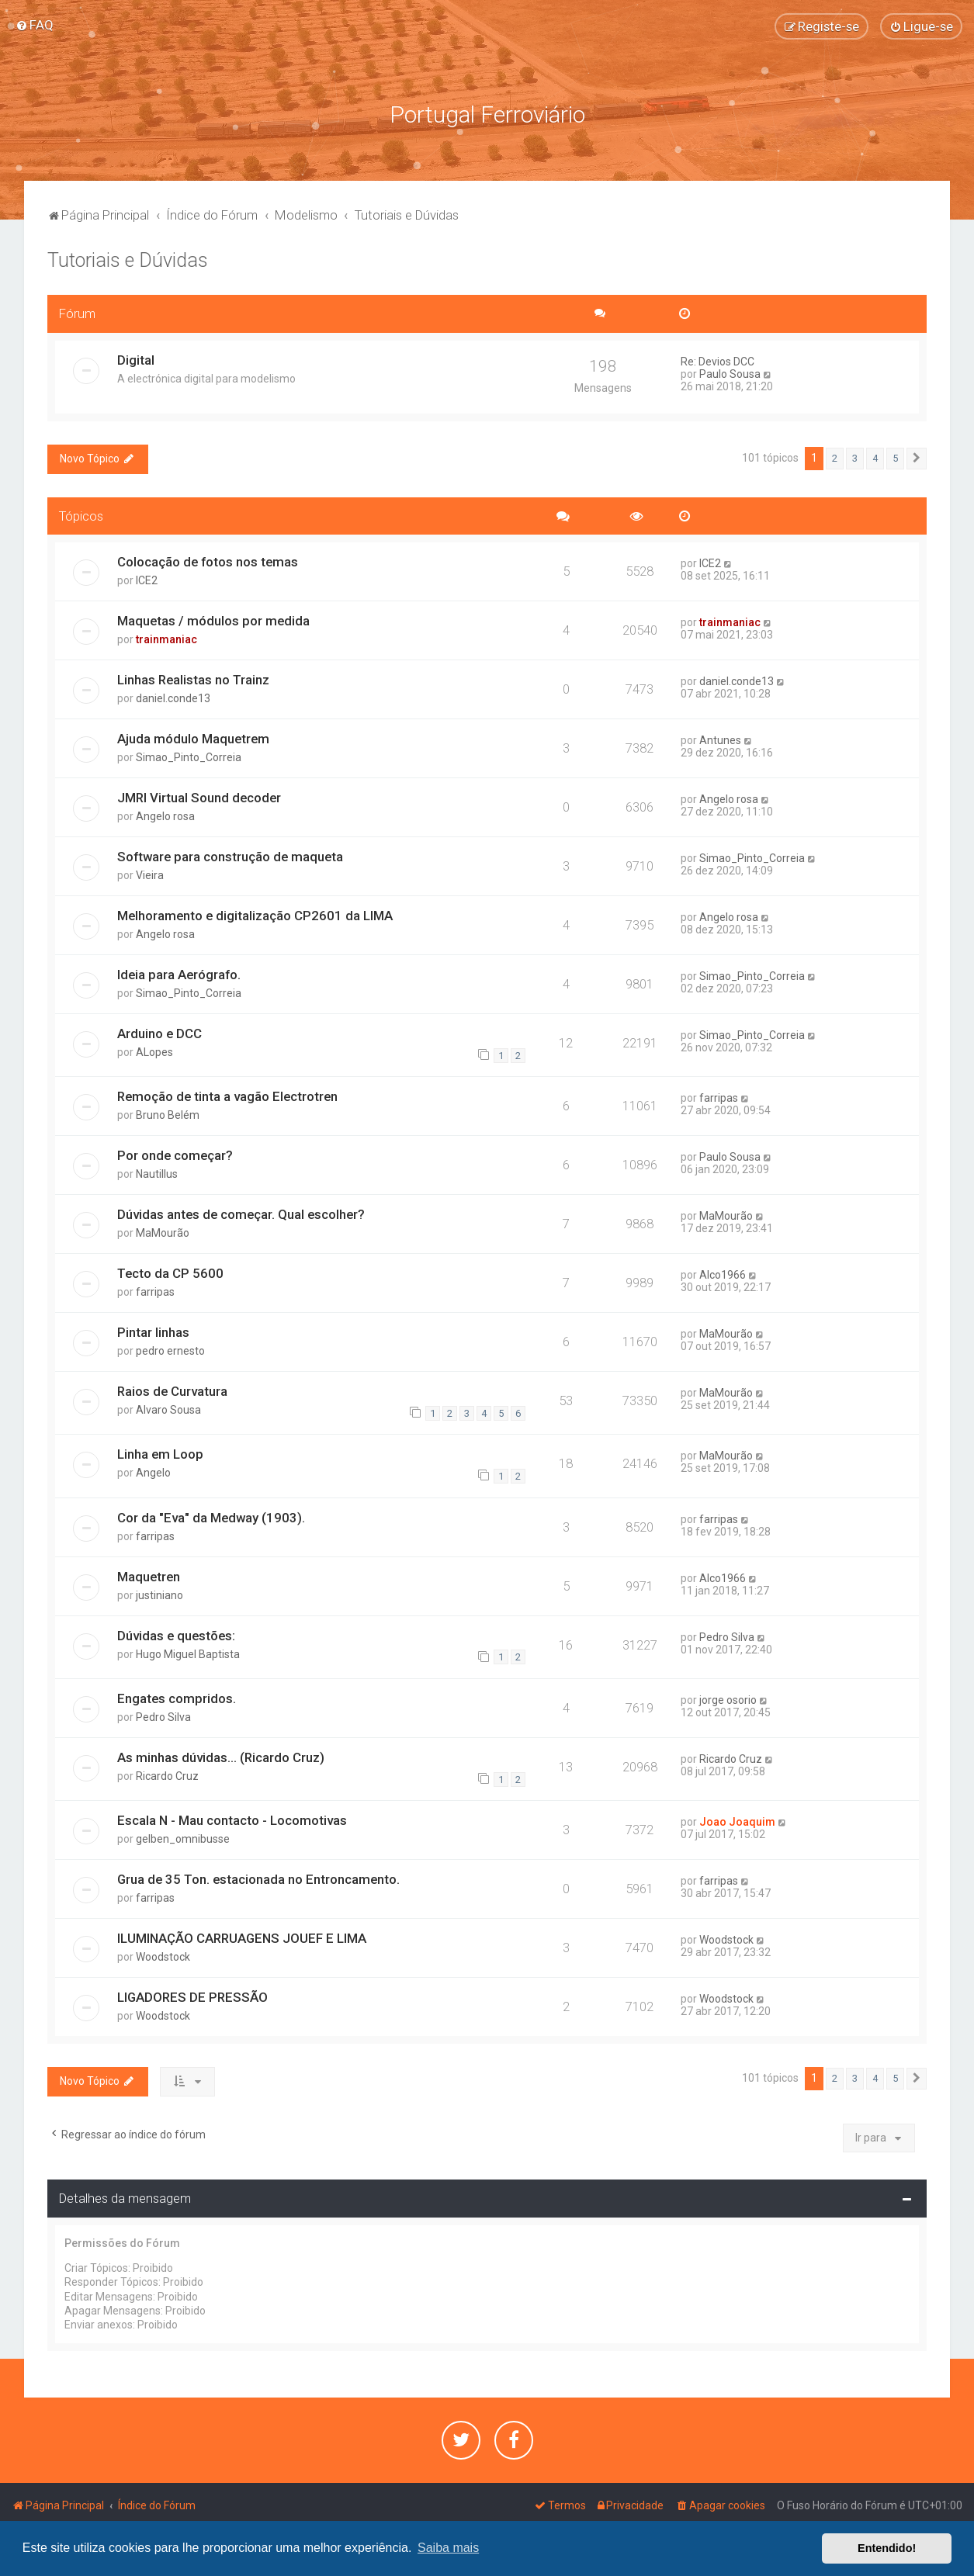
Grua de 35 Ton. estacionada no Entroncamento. (258, 1879)
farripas (718, 1098)
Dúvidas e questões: (176, 1635)
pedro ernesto (170, 1351)
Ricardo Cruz (167, 1775)
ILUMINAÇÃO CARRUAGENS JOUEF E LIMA (241, 1938)
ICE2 (147, 580)
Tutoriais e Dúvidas (127, 260)
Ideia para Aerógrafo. (179, 974)
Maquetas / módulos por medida (213, 620)
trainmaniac (166, 639)
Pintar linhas (153, 1332)
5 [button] (895, 457)
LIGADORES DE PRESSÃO (192, 1997)
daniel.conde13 (173, 698)
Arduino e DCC (159, 1032)
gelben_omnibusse (183, 1839)
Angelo (153, 1472)
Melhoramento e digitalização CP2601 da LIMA (255, 915)
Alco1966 (722, 1275)
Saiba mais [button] (448, 2547)
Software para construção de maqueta (230, 856)
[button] (916, 458)
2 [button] (834, 457)
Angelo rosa (165, 816)
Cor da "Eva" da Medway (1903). (211, 1517)
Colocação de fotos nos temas (207, 562)
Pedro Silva (726, 1636)
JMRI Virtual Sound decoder (199, 797)
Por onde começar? (175, 1155)
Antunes (720, 740)
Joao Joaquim (737, 1822)
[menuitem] (34, 24)
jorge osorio (728, 1700)
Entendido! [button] (887, 2548)
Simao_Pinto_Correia (188, 757)
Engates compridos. (176, 1698)
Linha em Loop (160, 1454)
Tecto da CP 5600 (170, 1273)
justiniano (159, 1594)
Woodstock (163, 1957)
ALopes (154, 1051)
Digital (135, 359)
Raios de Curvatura (172, 1391)
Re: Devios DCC (717, 361)
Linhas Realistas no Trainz (193, 679)
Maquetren (148, 1576)
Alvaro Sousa (168, 1410)
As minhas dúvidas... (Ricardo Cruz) (220, 1756)
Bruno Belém (167, 1115)
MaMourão (162, 1233)
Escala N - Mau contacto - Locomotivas (232, 1820)
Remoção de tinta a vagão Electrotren (227, 1096)
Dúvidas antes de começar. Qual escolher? (241, 1214)
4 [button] (875, 457)
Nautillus (157, 1174)
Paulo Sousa (730, 373)
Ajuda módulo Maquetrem (193, 738)
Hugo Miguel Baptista (188, 1653)
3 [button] (855, 457)
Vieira (150, 875)
